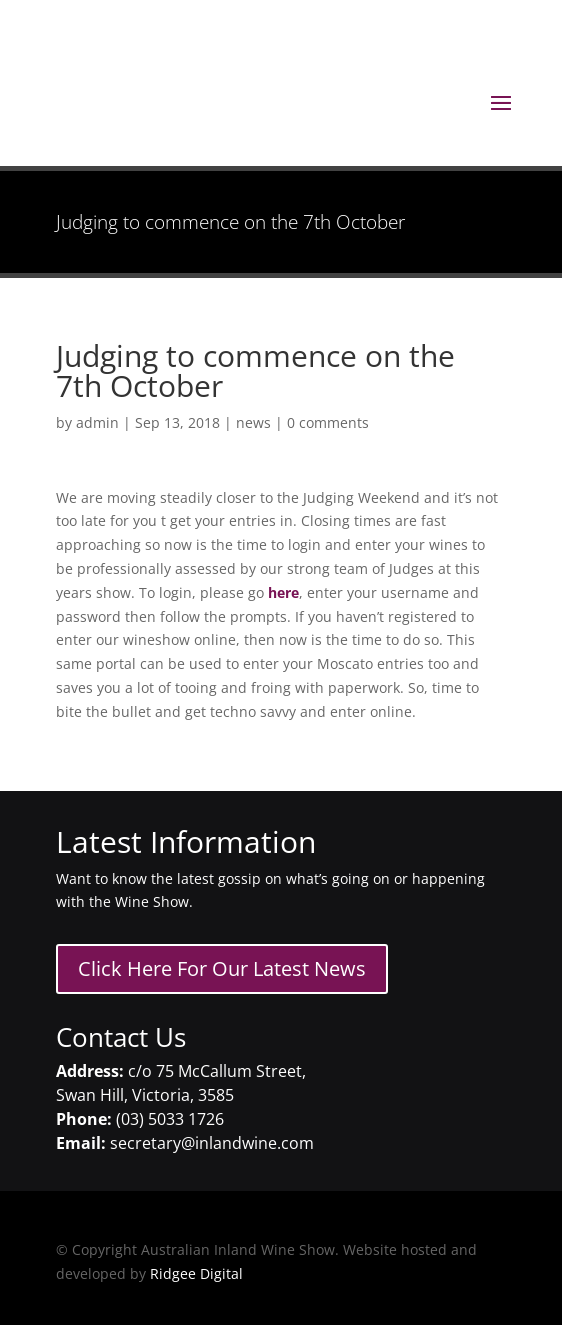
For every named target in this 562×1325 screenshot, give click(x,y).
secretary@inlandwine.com (212, 1143)
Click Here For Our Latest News (222, 968)
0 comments (328, 422)
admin (97, 422)
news (253, 422)
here (283, 592)
